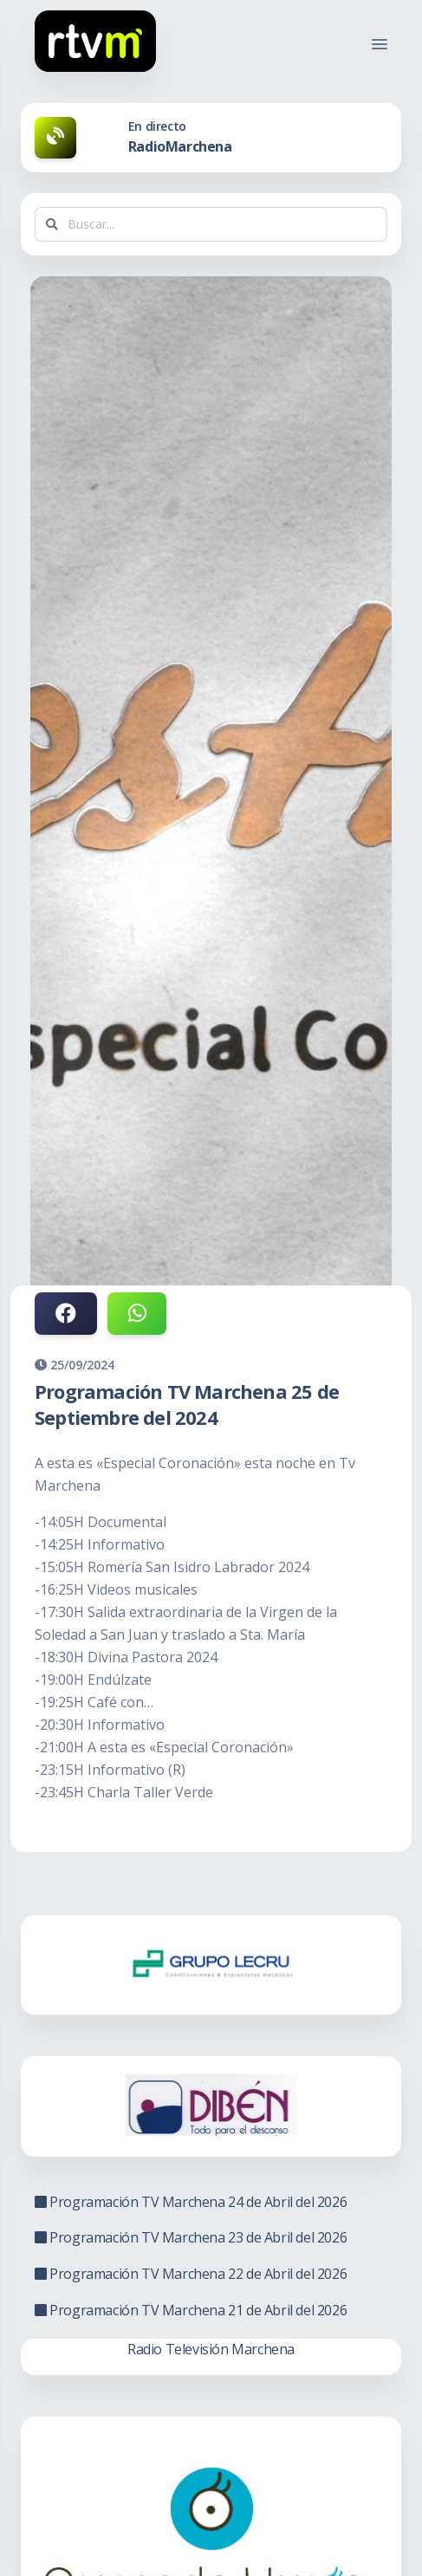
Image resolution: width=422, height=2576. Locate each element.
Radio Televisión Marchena (211, 2349)
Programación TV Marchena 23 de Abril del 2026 (191, 2237)
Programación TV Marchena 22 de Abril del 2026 (191, 2273)
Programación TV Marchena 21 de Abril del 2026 (191, 2310)
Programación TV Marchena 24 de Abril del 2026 (191, 2201)
